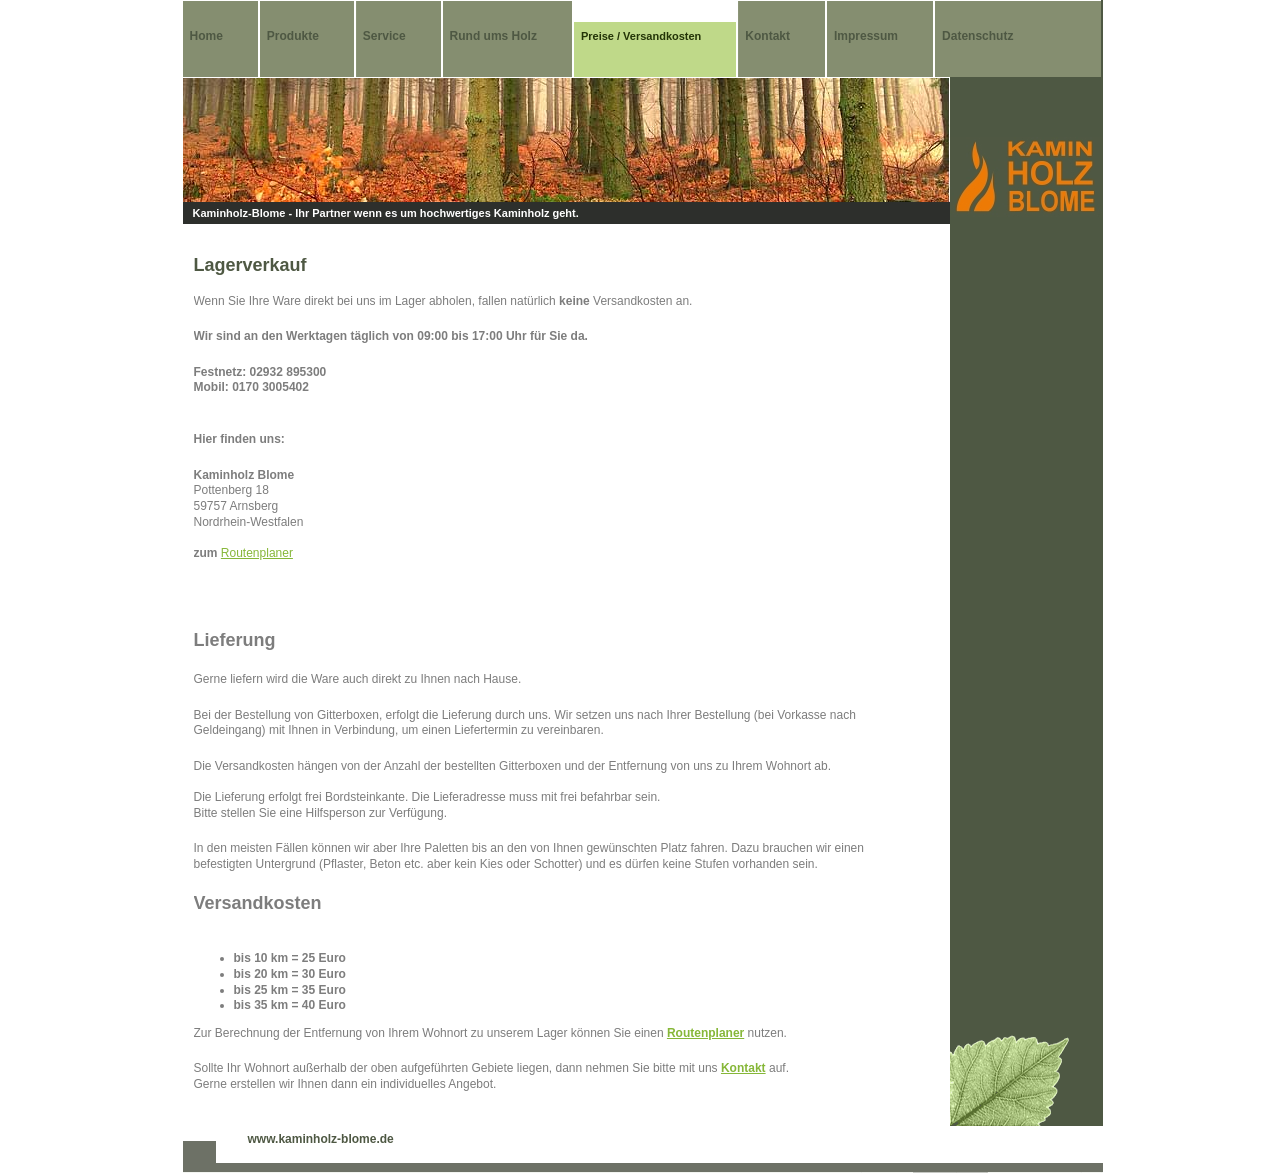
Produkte (293, 36)
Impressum (866, 36)
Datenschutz (977, 36)
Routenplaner (257, 553)
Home (206, 36)
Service (384, 36)
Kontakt (767, 36)
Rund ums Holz (493, 36)
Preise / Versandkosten (641, 36)
